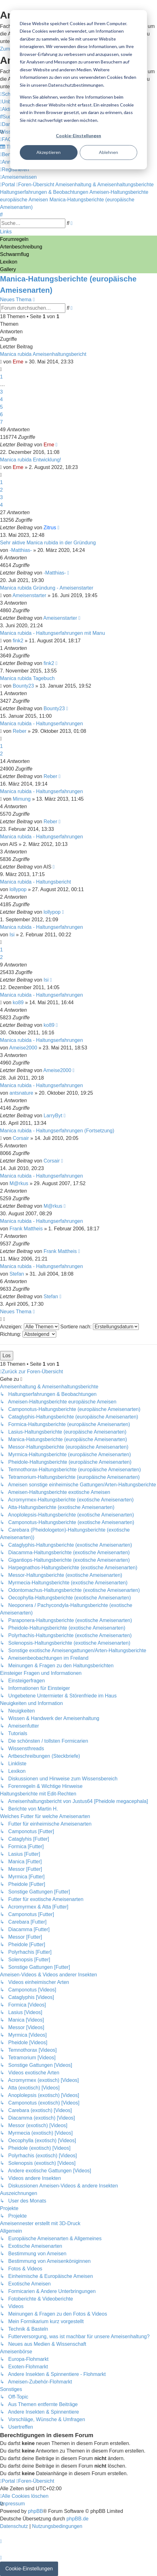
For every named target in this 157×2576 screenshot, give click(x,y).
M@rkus (18, 1183)
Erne (18, 361)
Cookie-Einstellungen (78, 135)
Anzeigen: (29, 1326)
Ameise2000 (23, 1047)
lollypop (17, 889)
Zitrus (50, 527)
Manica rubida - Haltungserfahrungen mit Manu (52, 633)
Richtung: (28, 1334)
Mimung (22, 799)
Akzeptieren (48, 152)
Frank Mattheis (26, 1228)
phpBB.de (78, 2518)
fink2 (18, 640)
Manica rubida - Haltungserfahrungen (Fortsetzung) (57, 1130)
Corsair (21, 1138)
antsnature (21, 1093)
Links (6, 231)
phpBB (35, 2511)
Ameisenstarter (29, 595)
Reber (20, 731)
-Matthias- (20, 550)
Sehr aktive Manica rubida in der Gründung (48, 542)
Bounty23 (23, 686)
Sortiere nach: (99, 1326)
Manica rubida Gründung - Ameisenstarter (46, 588)
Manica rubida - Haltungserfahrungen (41, 723)
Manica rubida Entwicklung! (30, 459)
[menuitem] (8, 116)
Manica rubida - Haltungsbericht (35, 882)
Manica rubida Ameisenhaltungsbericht (43, 354)
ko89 (18, 1002)
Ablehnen (108, 152)
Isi (11, 934)
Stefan (16, 1274)
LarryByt (53, 1115)
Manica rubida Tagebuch (27, 678)
